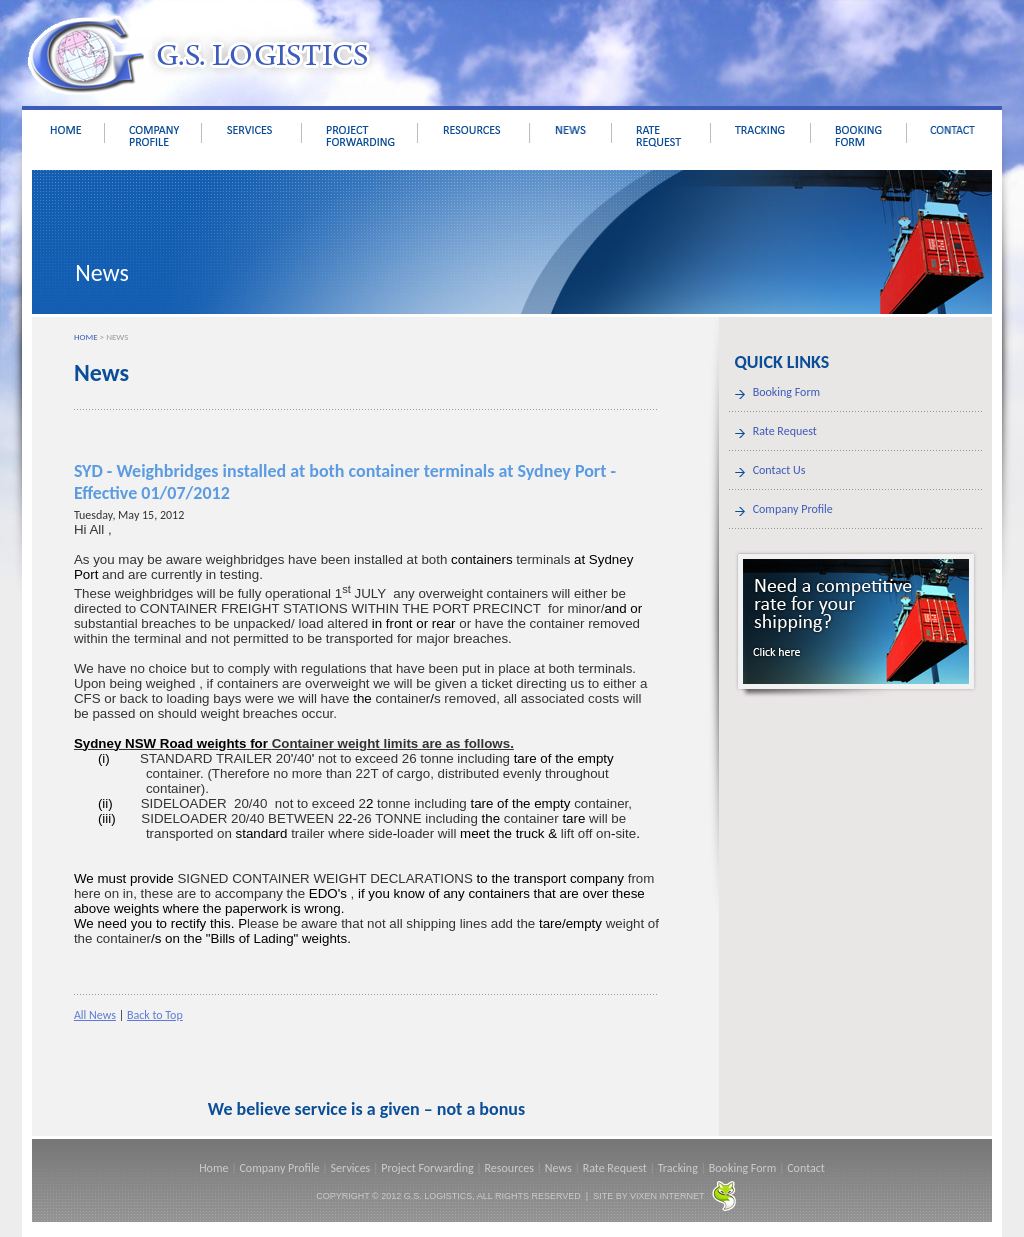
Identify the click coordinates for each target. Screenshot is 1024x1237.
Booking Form (787, 392)
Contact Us (779, 470)
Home (213, 1168)
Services (351, 1168)
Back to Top (155, 1015)
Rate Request (785, 431)
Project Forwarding (427, 1168)
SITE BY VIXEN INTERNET (648, 1196)
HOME (86, 336)
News (558, 1168)
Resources (509, 1168)
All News (95, 1015)
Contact (806, 1168)
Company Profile (793, 509)
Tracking (678, 1168)
